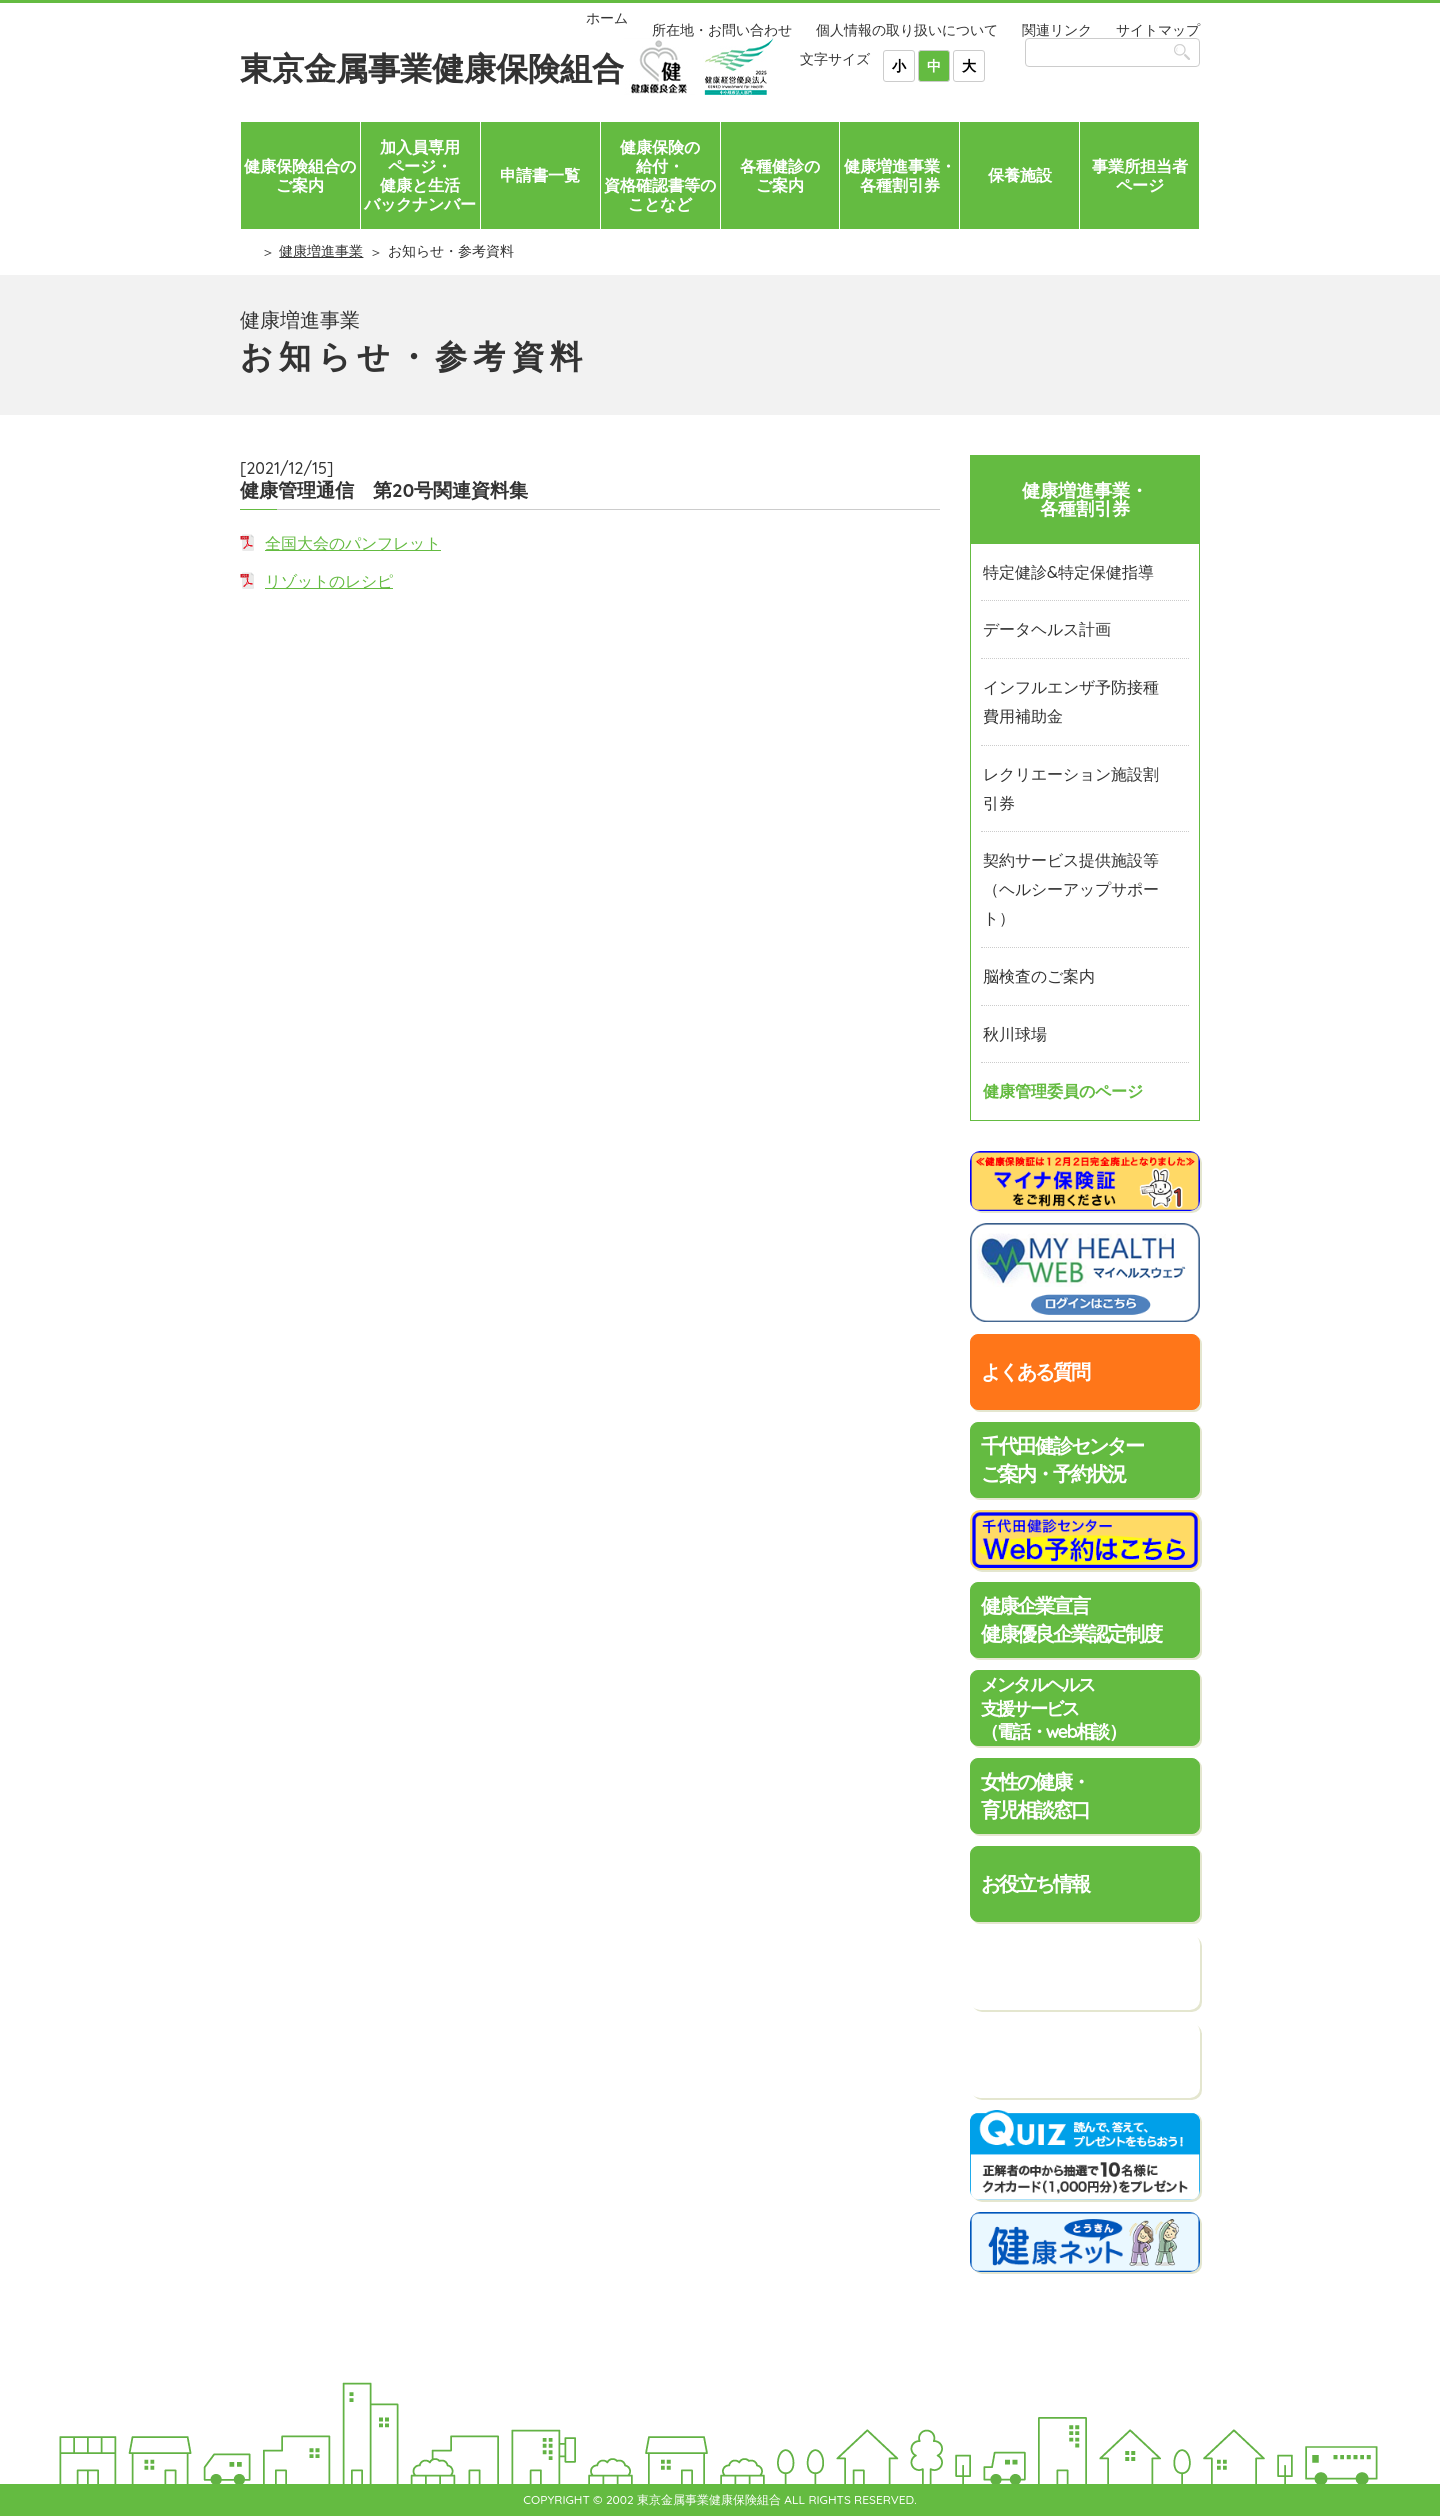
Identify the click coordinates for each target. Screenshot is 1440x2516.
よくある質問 (1035, 1371)
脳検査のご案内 (1039, 976)
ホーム (607, 18)
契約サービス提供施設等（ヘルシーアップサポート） (1071, 889)
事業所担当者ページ (1140, 175)
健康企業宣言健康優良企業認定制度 (1071, 1619)
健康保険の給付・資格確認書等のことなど (660, 176)
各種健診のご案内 (780, 175)
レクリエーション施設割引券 (1071, 788)
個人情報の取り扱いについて (907, 30)
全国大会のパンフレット (353, 543)
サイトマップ (1158, 30)
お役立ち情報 (1035, 1883)
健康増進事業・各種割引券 (900, 175)
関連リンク (1057, 30)
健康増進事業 (321, 251)
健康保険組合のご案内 (300, 175)
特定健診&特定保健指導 (1068, 572)
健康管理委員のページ (1063, 1091)
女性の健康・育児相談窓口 (1035, 1795)
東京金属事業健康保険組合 (432, 68)
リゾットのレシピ (329, 581)
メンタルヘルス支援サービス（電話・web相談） (1053, 1708)
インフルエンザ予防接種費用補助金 (1071, 701)
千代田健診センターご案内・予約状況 (1062, 1459)
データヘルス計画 (1047, 629)
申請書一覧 (540, 175)
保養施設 (1020, 175)
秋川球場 (1015, 1034)
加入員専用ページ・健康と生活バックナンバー (420, 176)
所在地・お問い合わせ (722, 30)
